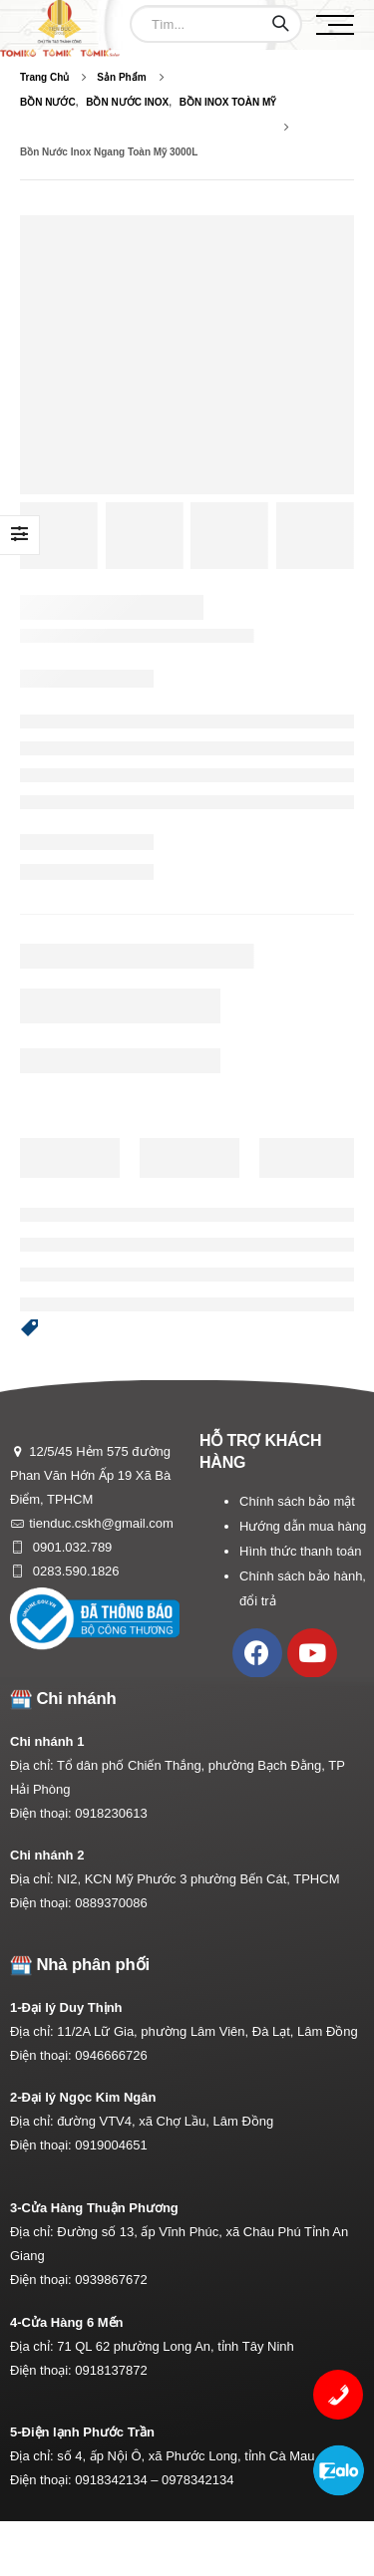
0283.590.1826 (74, 1571)
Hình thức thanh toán (300, 1551)
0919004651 (111, 2145)
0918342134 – (118, 2479)
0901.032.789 (70, 1547)
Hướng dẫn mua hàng (302, 1526)
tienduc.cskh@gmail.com (101, 1523)
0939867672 (111, 2279)
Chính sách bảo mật (297, 1501)
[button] (30, 1328)
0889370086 (111, 1902)
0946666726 (111, 2055)
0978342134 (197, 2479)
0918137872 (111, 2370)
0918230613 (111, 1813)
